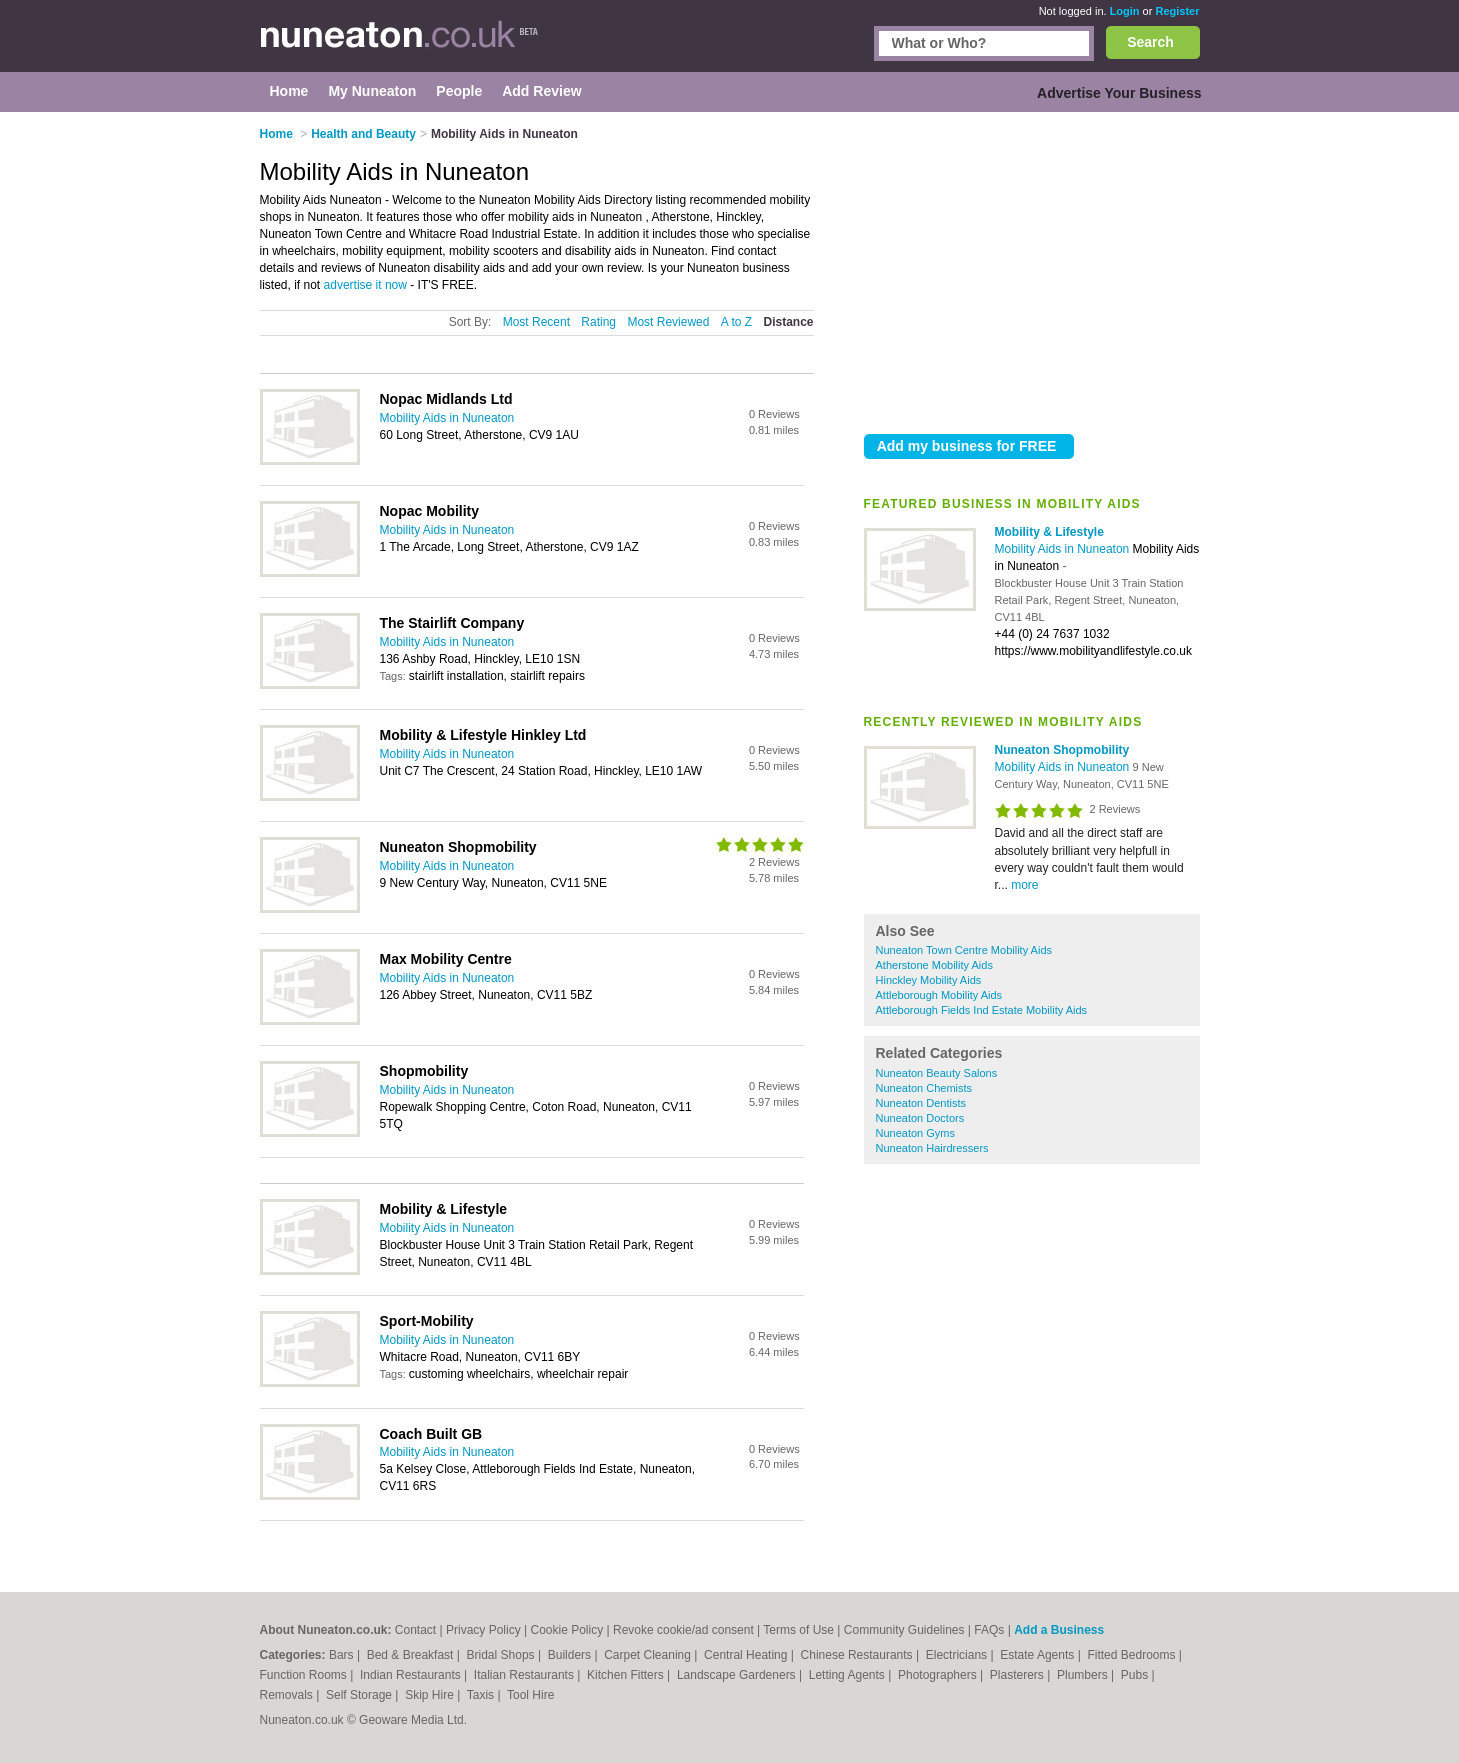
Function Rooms (305, 1675)
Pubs (1136, 1675)
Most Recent (536, 322)
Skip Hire (431, 1695)
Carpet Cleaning (649, 1655)
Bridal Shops (502, 1655)
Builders (571, 1655)
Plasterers (1018, 1675)
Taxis (482, 1695)
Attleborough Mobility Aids (939, 995)
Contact (415, 1630)
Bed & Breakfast (412, 1655)
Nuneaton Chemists (924, 1088)
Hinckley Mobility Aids (929, 980)
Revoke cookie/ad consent (683, 1630)
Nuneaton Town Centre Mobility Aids (964, 950)
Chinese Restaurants (858, 1655)
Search (1150, 42)
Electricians (958, 1655)
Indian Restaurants (412, 1675)
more (1024, 885)
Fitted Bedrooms (1132, 1655)
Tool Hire (530, 1695)
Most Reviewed (668, 322)
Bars (343, 1655)
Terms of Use (798, 1630)
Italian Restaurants (525, 1675)
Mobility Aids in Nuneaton (1064, 549)
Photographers (939, 1675)
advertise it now (365, 285)
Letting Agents (848, 1675)
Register (1177, 11)
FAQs (989, 1630)
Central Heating (747, 1655)
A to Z (736, 322)
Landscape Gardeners (738, 1675)
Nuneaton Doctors (920, 1118)
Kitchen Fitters (627, 1675)
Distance (788, 322)
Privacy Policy (483, 1630)
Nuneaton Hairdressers (932, 1148)
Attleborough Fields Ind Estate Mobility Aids (982, 1010)
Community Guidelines (904, 1630)
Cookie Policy (566, 1630)
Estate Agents (1038, 1655)
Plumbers (1084, 1675)
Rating (598, 322)
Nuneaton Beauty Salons (937, 1073)
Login (1125, 11)
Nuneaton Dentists (921, 1103)
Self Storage (360, 1695)
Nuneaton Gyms (915, 1133)
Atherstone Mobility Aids (934, 965)
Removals (288, 1695)
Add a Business (1059, 1630)
